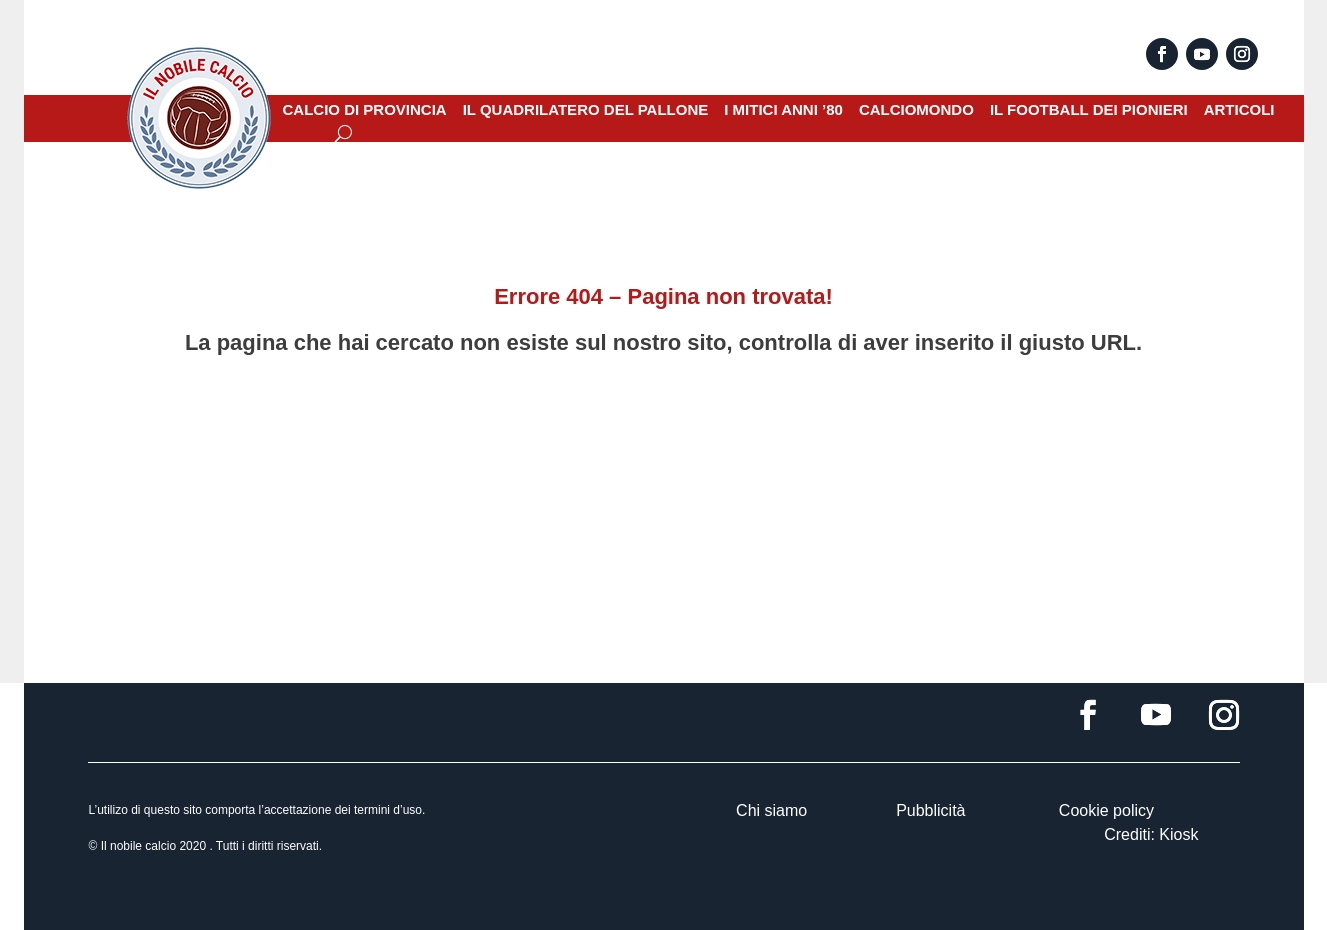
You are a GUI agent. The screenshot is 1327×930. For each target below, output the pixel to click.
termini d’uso (388, 810)
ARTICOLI (1239, 110)
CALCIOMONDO (916, 110)
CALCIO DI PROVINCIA (365, 110)
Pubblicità (930, 810)
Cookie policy (1106, 810)
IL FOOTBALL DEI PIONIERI (1089, 110)
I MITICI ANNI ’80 (783, 110)
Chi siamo (771, 810)
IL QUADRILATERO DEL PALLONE (586, 110)
